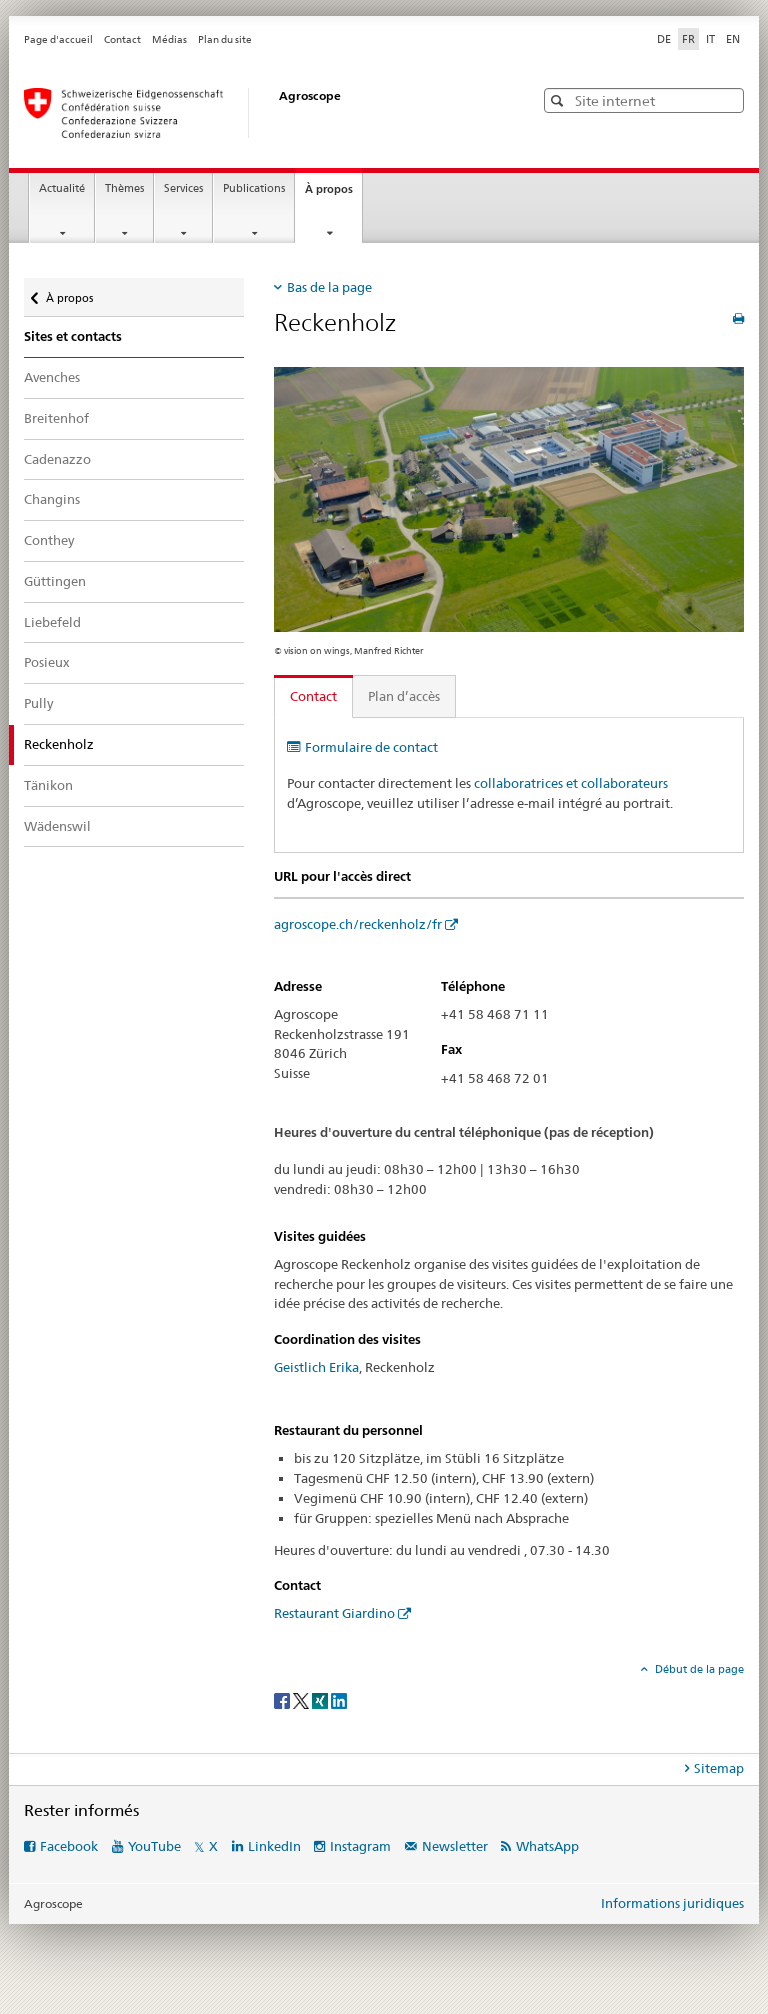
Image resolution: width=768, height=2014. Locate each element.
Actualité (62, 188)
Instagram (360, 1846)
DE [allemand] (664, 39)
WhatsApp (547, 1846)
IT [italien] (710, 39)
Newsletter (455, 1846)
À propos (333, 194)
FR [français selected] (688, 39)
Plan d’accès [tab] (404, 696)
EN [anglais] (733, 39)
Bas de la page (329, 287)
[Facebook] (283, 1699)
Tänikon (48, 785)
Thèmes (124, 188)
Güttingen (55, 581)
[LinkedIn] (339, 1699)
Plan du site (225, 39)
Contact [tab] (313, 696)
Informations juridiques (672, 1903)
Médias (169, 39)
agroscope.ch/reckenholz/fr (358, 924)
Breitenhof (56, 418)
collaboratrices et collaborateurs (571, 783)
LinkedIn (274, 1846)
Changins (52, 499)
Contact (122, 39)
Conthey (49, 540)
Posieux (47, 662)
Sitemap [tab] (719, 1768)
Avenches (52, 377)
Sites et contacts (73, 336)
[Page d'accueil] (259, 113)
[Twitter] (302, 1699)
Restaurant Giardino (334, 1613)
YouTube (154, 1846)
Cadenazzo (57, 459)
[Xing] (321, 1699)
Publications (254, 188)
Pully (38, 703)
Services (183, 188)
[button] (559, 100)
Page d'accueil (58, 39)
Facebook (69, 1846)
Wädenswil (57, 826)
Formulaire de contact (371, 747)
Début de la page (698, 1669)
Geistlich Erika (316, 1367)
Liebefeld (52, 622)
